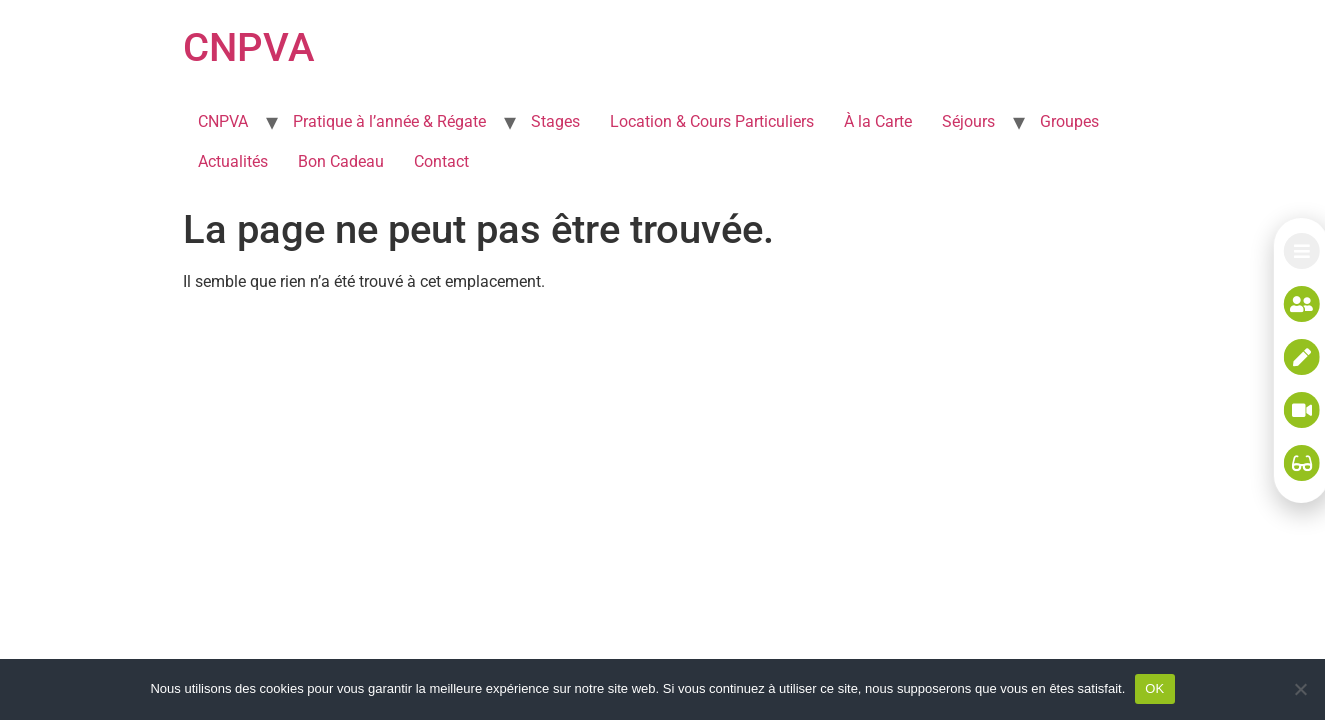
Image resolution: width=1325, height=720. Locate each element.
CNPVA (249, 47)
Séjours (968, 121)
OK (1154, 688)
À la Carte (878, 121)
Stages (555, 121)
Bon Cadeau (341, 161)
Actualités (233, 161)
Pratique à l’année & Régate (389, 121)
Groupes (1069, 121)
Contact (441, 161)
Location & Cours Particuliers (712, 121)
